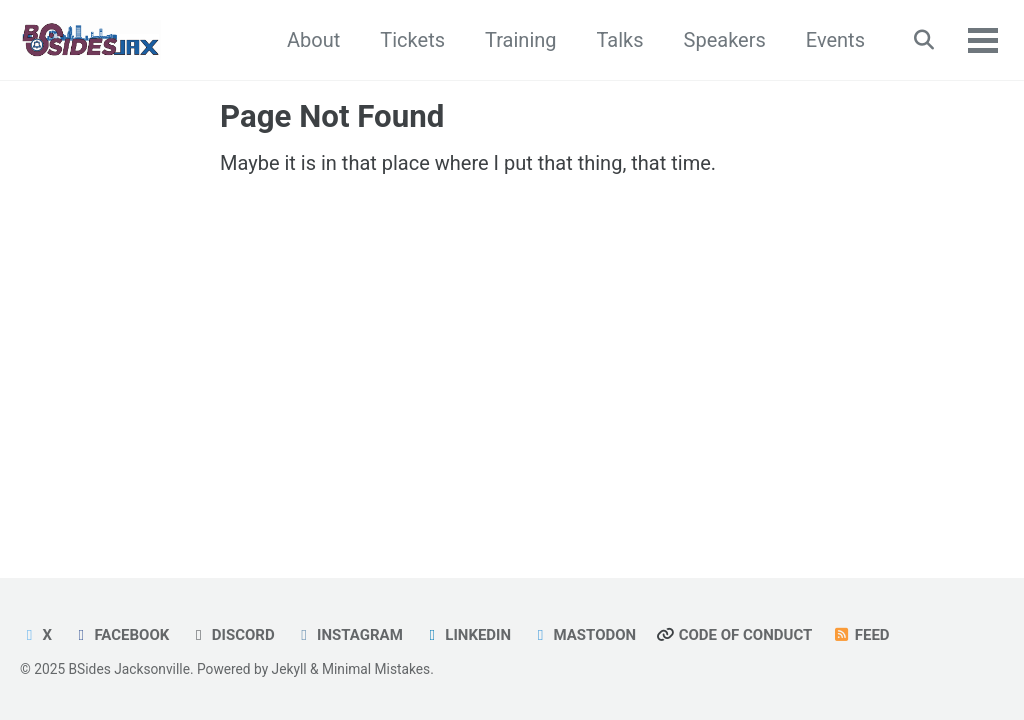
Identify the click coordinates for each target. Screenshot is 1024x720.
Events (835, 40)
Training (521, 40)
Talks (620, 40)
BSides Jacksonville (129, 669)
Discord (231, 635)
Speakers (725, 40)
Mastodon (583, 635)
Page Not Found (332, 116)
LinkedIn (467, 635)
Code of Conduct (734, 635)
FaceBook (120, 635)
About (313, 40)
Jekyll (289, 669)
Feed (860, 635)
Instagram (349, 635)
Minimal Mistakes (376, 669)
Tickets (412, 40)
